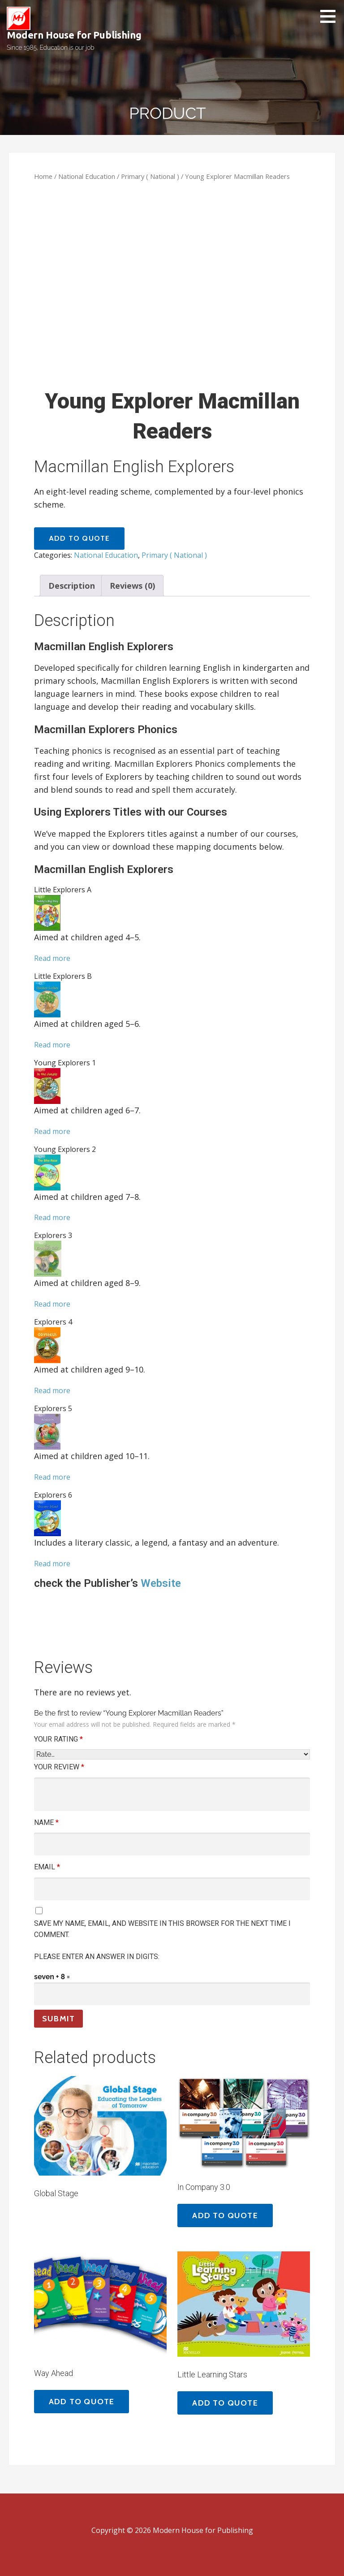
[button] (331, 16)
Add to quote (79, 538)
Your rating (58, 1739)
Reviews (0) (132, 585)
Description (71, 585)
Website (162, 1583)
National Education (86, 176)
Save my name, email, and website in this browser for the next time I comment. (162, 1929)
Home (43, 176)
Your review (59, 1767)
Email (47, 1867)
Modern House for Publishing (74, 34)
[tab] (71, 586)
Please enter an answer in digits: (96, 1956)
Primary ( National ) (150, 176)
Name (46, 1822)
